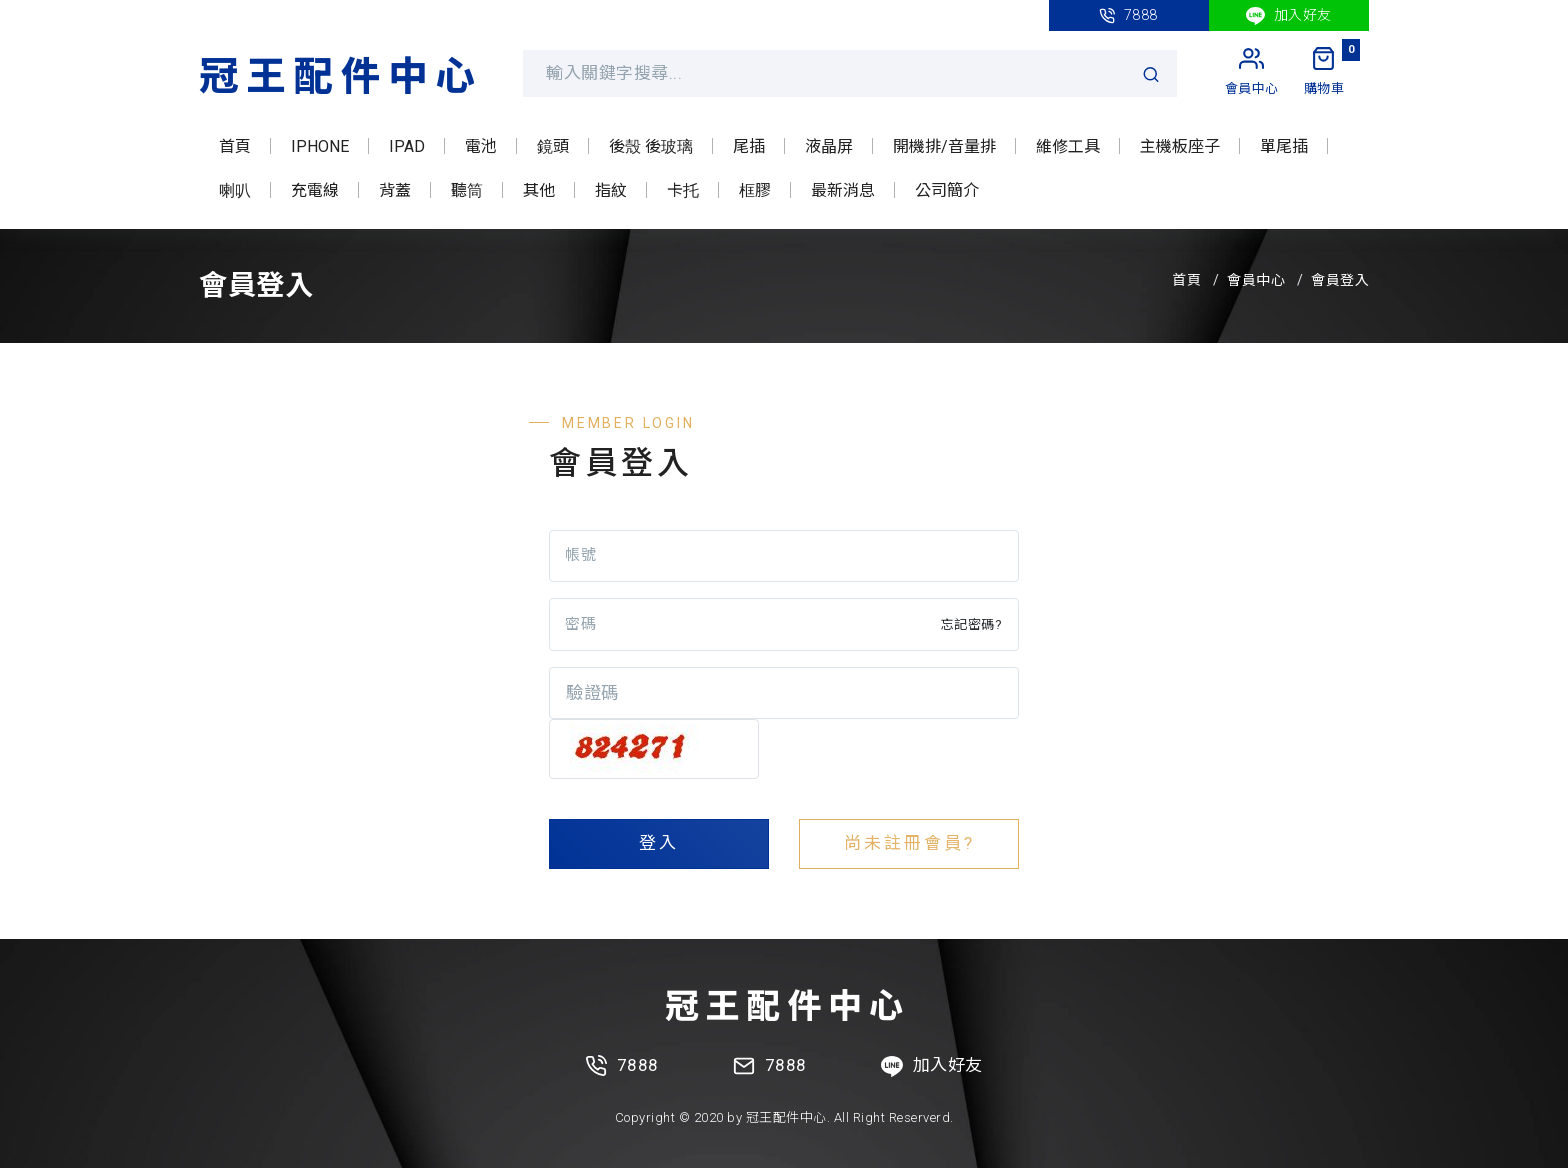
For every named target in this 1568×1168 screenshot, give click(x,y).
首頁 (235, 146)
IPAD (407, 146)
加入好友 (1289, 16)
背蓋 (395, 190)
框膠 (755, 190)
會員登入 (1340, 280)
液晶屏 (829, 146)
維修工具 (1068, 146)
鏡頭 (553, 146)
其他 (539, 190)
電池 (481, 146)
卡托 (683, 190)
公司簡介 (947, 190)
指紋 (611, 190)
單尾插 (1284, 146)
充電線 (315, 190)
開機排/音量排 (944, 146)
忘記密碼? (972, 624)
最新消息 (843, 190)
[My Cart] (1324, 72)
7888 (1128, 15)
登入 (659, 843)
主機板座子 (1180, 146)
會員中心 (1256, 280)
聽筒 (467, 190)
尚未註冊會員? (909, 843)
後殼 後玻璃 (651, 146)
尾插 (749, 146)
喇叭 (235, 190)
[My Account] (1252, 72)
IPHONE (320, 146)
